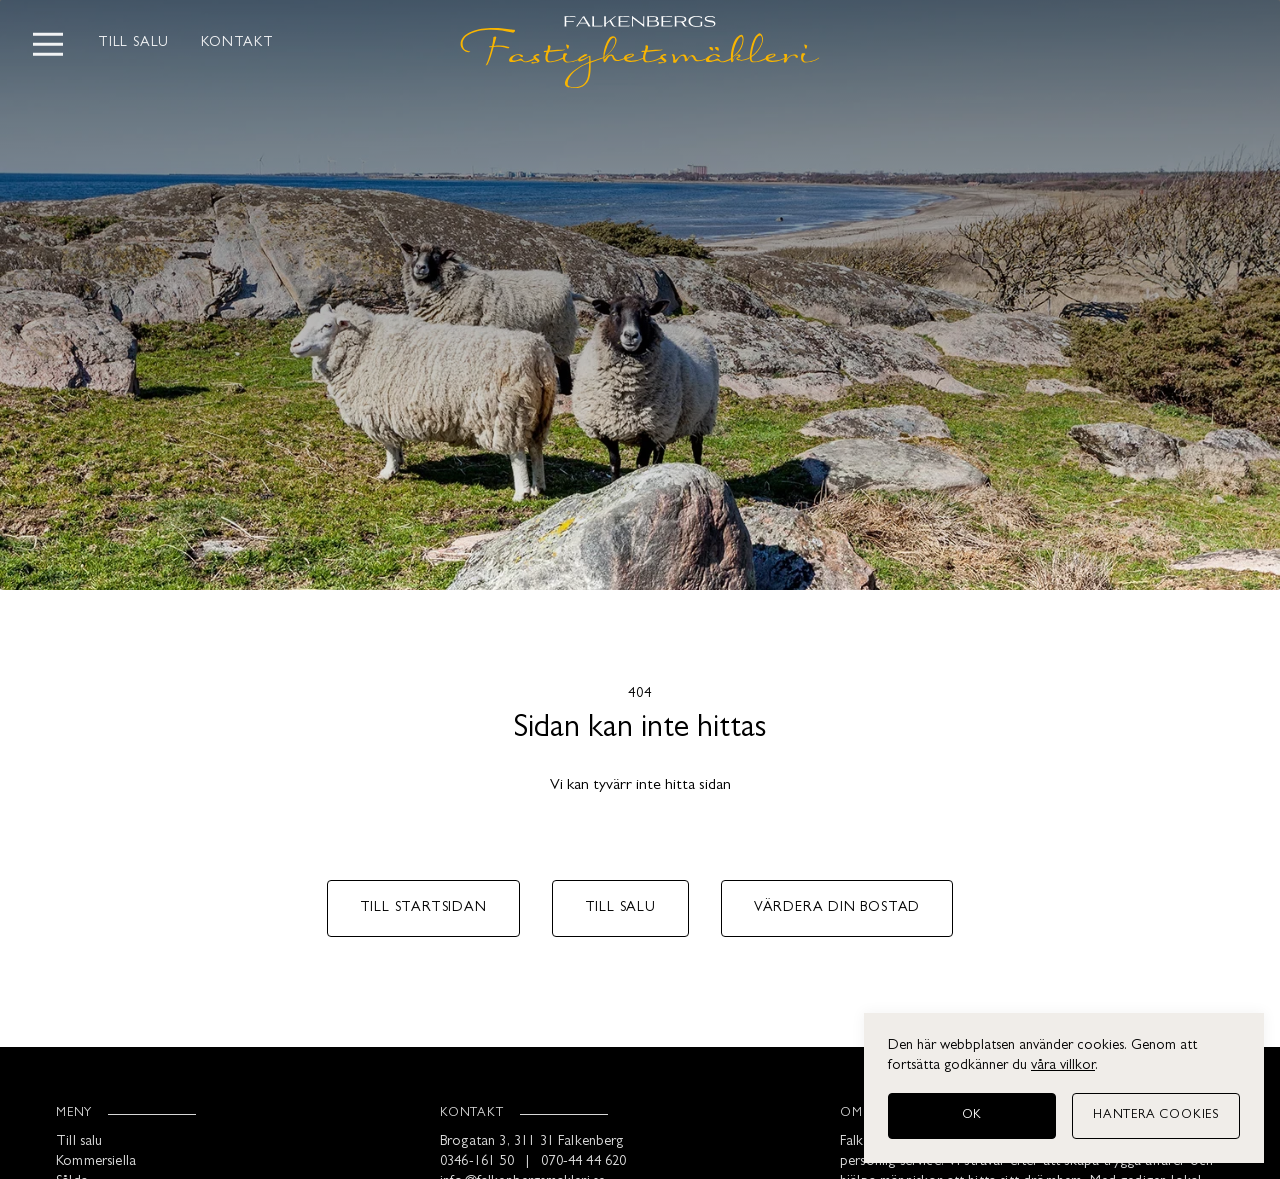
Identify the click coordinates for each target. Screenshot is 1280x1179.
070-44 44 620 (583, 1162)
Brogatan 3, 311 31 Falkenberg (532, 1142)
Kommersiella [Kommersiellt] (96, 1162)
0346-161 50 (477, 1162)
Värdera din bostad (837, 908)
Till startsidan (423, 908)
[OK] (972, 1116)
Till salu (133, 43)
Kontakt (237, 43)
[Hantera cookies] (1156, 1116)
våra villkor (1063, 1066)
